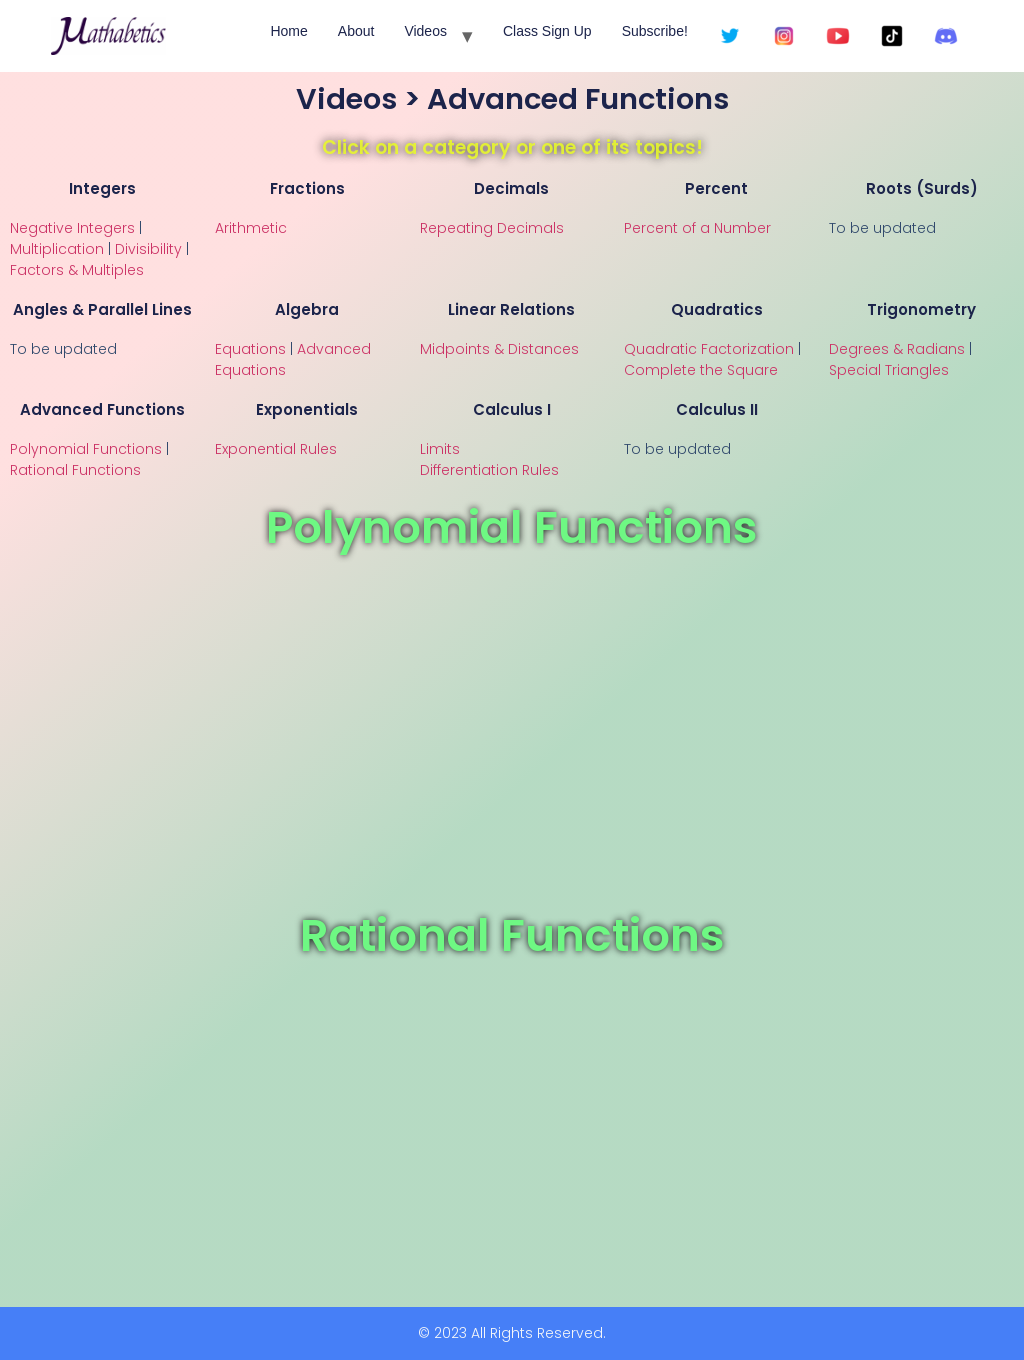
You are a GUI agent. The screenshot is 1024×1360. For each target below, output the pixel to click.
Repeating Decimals (492, 228)
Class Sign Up (547, 31)
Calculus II (717, 409)
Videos (425, 31)
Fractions (307, 188)
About (356, 31)
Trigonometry (921, 309)
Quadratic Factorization (709, 349)
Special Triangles (889, 370)
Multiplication (57, 249)
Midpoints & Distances (499, 349)
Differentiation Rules (489, 470)
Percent (716, 188)
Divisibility (148, 249)
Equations (250, 349)
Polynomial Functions (86, 449)
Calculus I (512, 409)
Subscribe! (655, 31)
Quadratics (717, 309)
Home (288, 31)
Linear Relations (511, 309)
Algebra (307, 309)
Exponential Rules (276, 449)
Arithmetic (251, 228)
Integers (102, 188)
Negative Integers (72, 228)
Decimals (511, 188)
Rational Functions (75, 470)
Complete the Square (701, 370)
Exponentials (307, 409)
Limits (440, 449)
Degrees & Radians (897, 349)
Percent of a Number (697, 228)
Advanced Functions (102, 409)
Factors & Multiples (77, 270)
